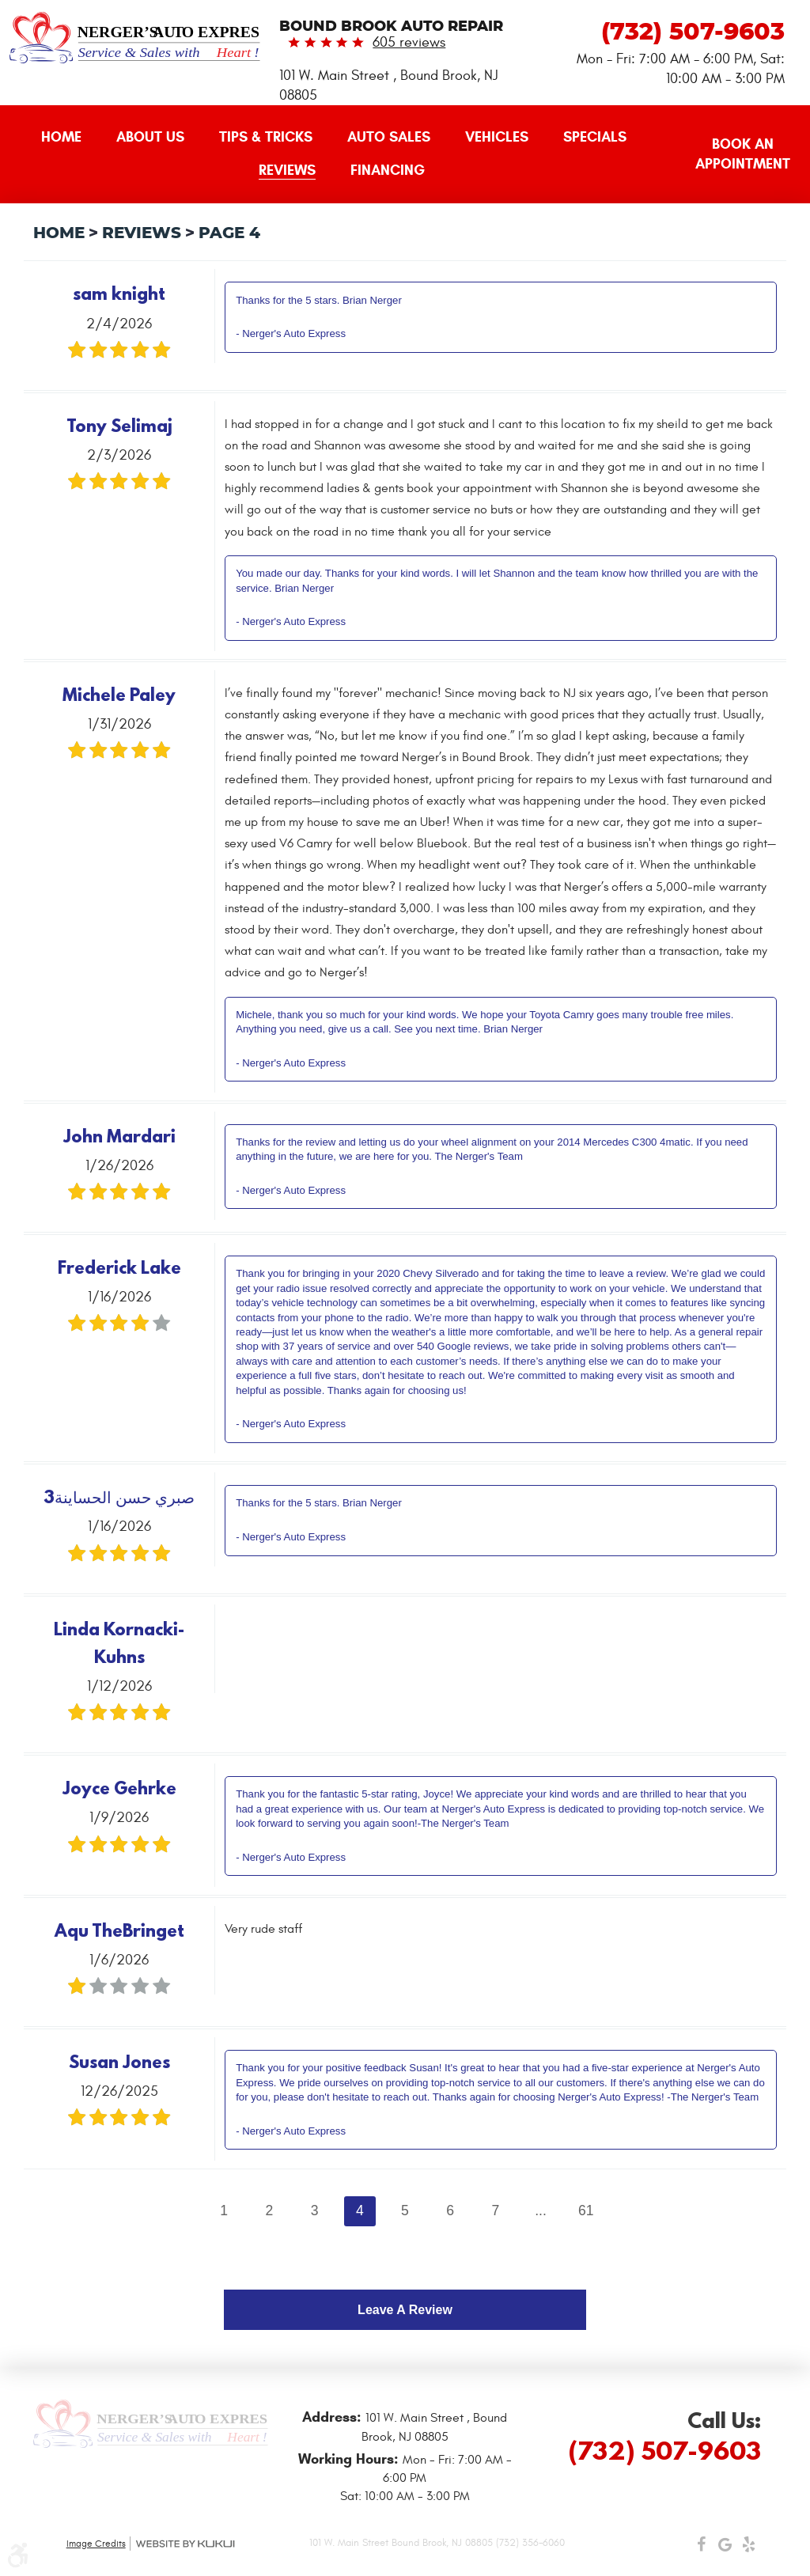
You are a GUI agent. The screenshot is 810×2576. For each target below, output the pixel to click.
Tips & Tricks (265, 137)
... (541, 2210)
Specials (594, 137)
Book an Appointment (742, 153)
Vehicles (496, 137)
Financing (387, 170)
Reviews (287, 170)
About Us (150, 137)
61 (586, 2210)
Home (61, 137)
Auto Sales (388, 137)
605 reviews (409, 42)
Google (725, 2548)
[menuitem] (61, 137)
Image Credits (96, 2543)
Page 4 (229, 233)
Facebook (701, 2548)
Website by (185, 2544)
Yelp (749, 2548)
